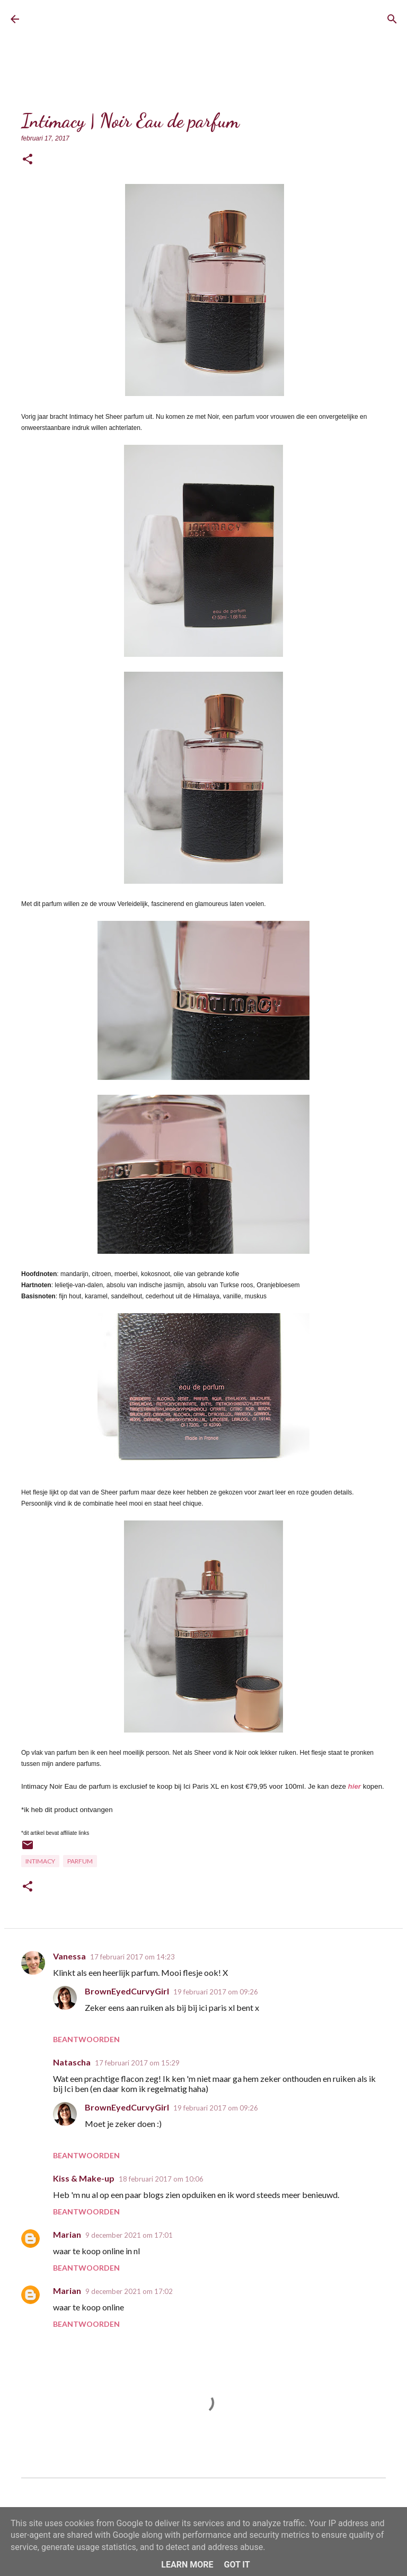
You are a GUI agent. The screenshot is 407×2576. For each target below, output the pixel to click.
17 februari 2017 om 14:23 (132, 1957)
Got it (237, 2565)
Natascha (72, 2062)
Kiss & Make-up (83, 2178)
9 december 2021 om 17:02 (129, 2291)
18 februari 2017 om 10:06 (161, 2179)
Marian (67, 2234)
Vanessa (69, 1956)
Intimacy (40, 1861)
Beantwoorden (86, 2039)
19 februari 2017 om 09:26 (215, 1992)
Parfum (80, 1861)
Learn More (187, 2565)
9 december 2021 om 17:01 (129, 2235)
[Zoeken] (392, 19)
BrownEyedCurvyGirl (110, 18)
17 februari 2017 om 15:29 (137, 2063)
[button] (27, 160)
